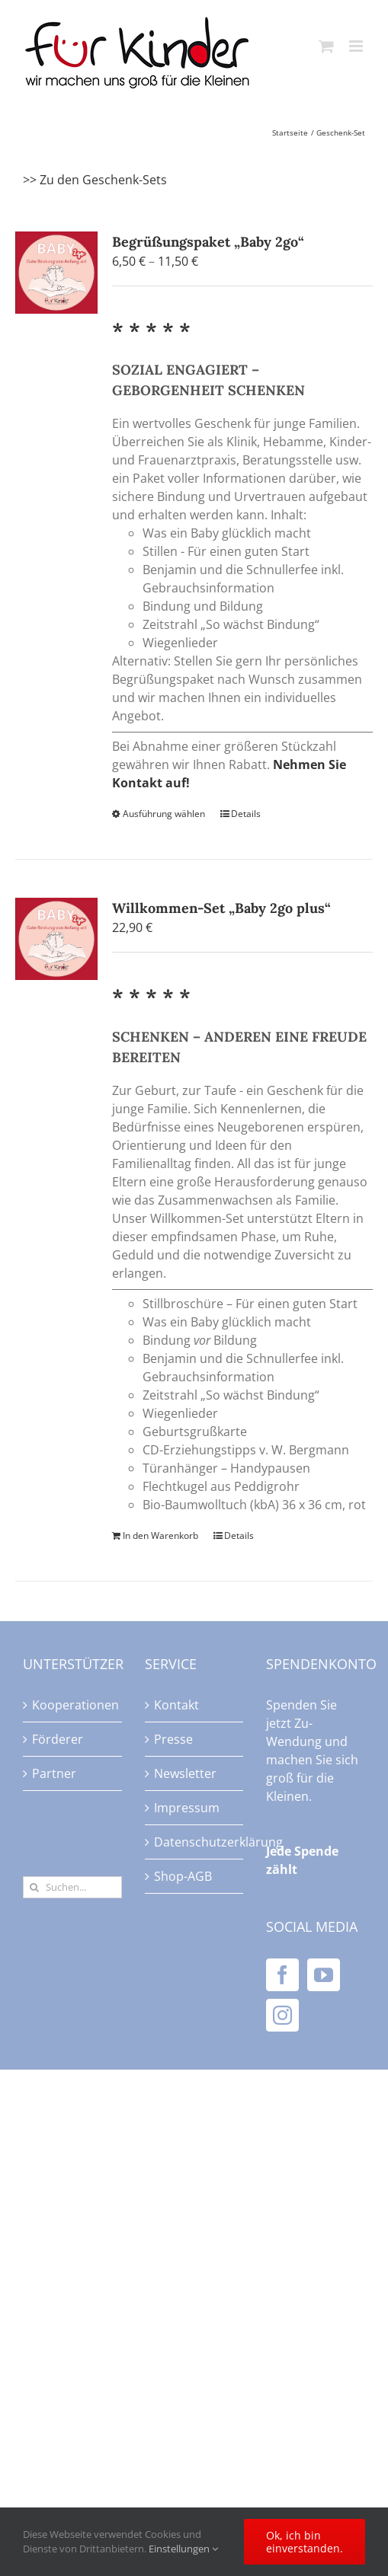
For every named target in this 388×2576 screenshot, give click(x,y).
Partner (54, 1773)
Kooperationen (73, 1705)
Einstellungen (183, 2548)
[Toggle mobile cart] (326, 46)
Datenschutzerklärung (195, 1842)
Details (246, 813)
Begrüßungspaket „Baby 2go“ (208, 242)
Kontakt (176, 1705)
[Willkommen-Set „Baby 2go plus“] (56, 939)
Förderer (57, 1739)
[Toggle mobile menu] (357, 46)
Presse (173, 1739)
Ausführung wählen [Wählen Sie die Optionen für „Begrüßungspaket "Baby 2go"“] (164, 813)
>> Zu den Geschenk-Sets (95, 179)
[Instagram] (282, 2015)
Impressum (187, 1807)
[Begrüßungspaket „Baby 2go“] (56, 272)
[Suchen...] (72, 1887)
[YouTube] (323, 1974)
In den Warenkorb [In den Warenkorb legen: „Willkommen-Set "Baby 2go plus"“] (160, 1535)
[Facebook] (282, 1974)
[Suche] (34, 1887)
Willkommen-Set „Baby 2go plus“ (221, 908)
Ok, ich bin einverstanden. (304, 2541)
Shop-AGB (183, 1876)
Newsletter (185, 1773)
